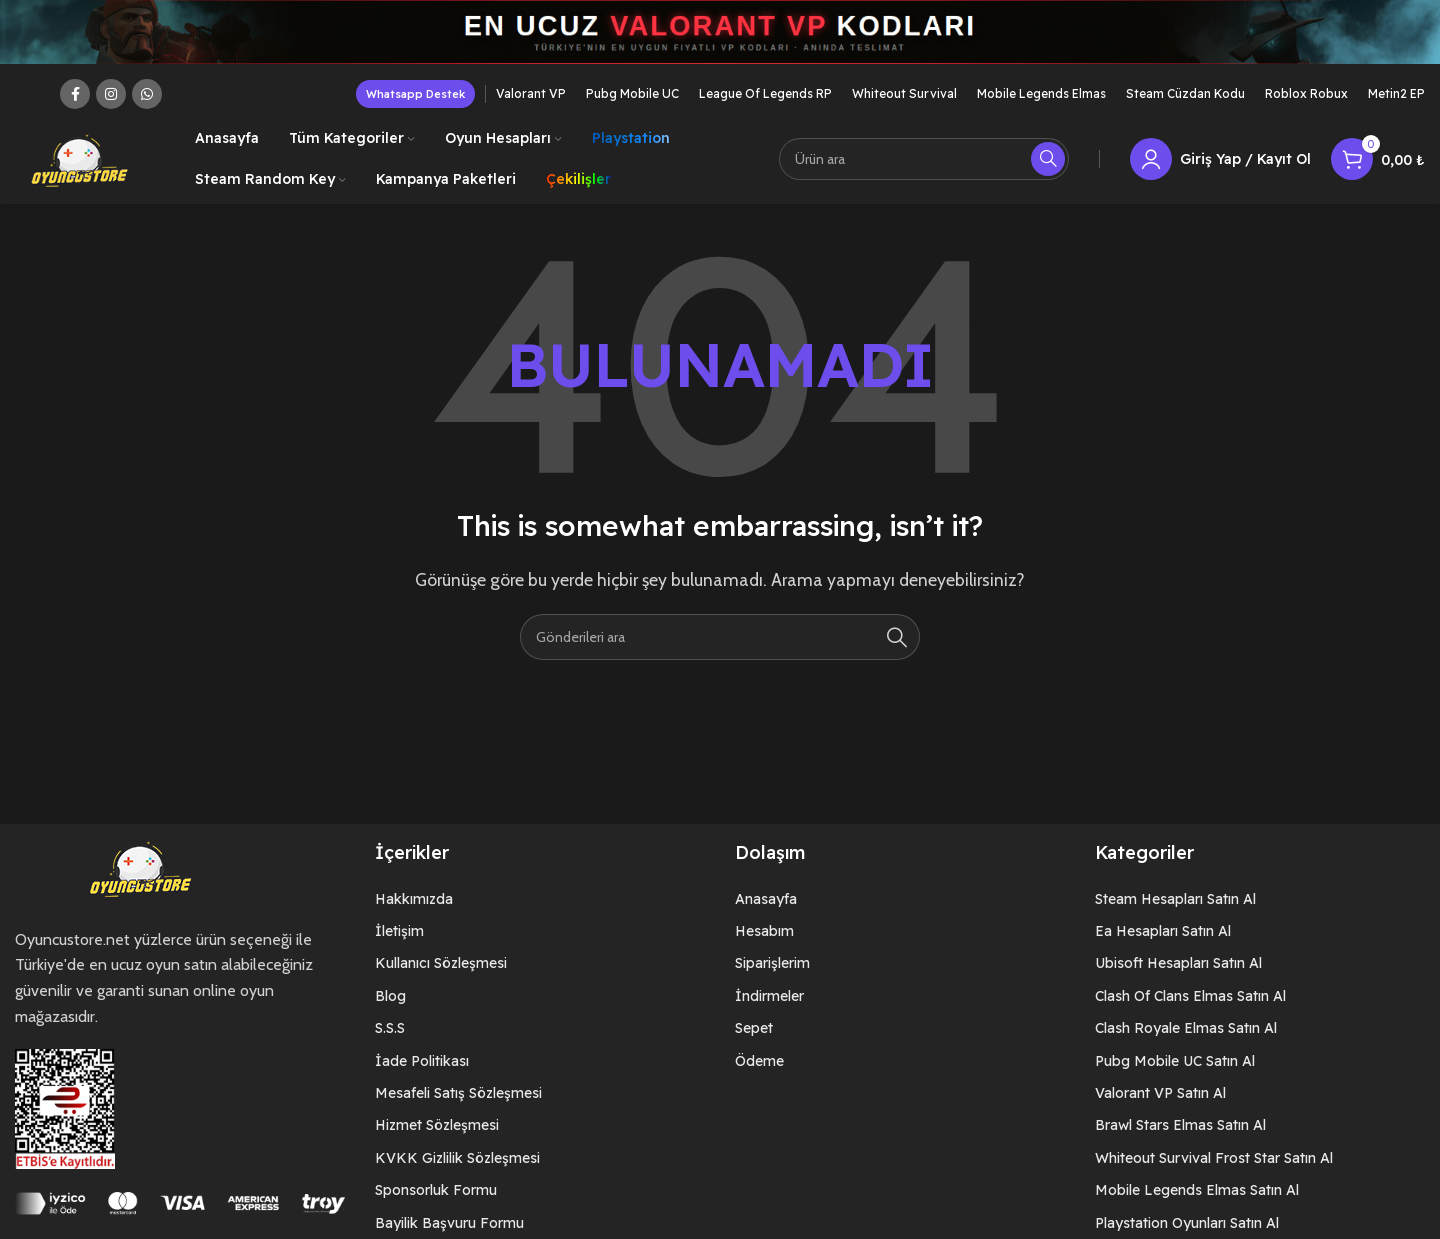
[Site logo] (80, 168)
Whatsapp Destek (415, 104)
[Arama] (924, 170)
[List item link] (540, 909)
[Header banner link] (720, 42)
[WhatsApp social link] (147, 105)
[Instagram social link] (111, 105)
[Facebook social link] (75, 105)
